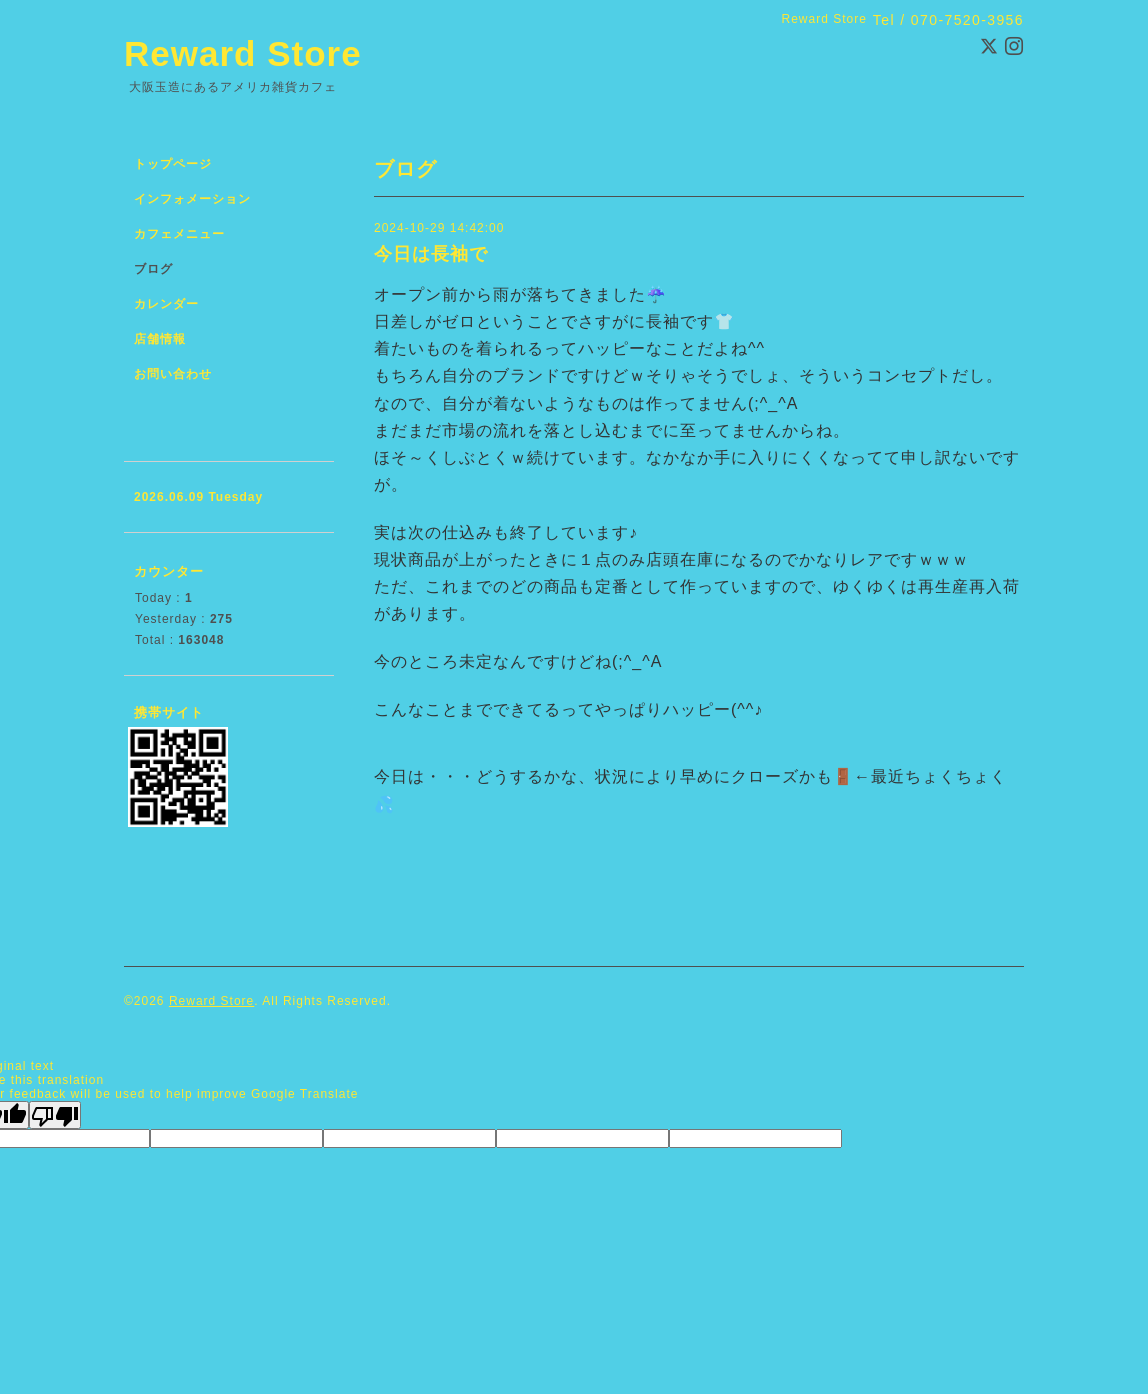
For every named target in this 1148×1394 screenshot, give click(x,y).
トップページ (173, 164)
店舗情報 (160, 339)
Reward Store (243, 53)
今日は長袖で (431, 254)
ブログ (153, 269)
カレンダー (166, 304)
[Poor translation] (55, 1115)
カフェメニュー (179, 234)
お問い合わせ (173, 374)
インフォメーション (192, 199)
